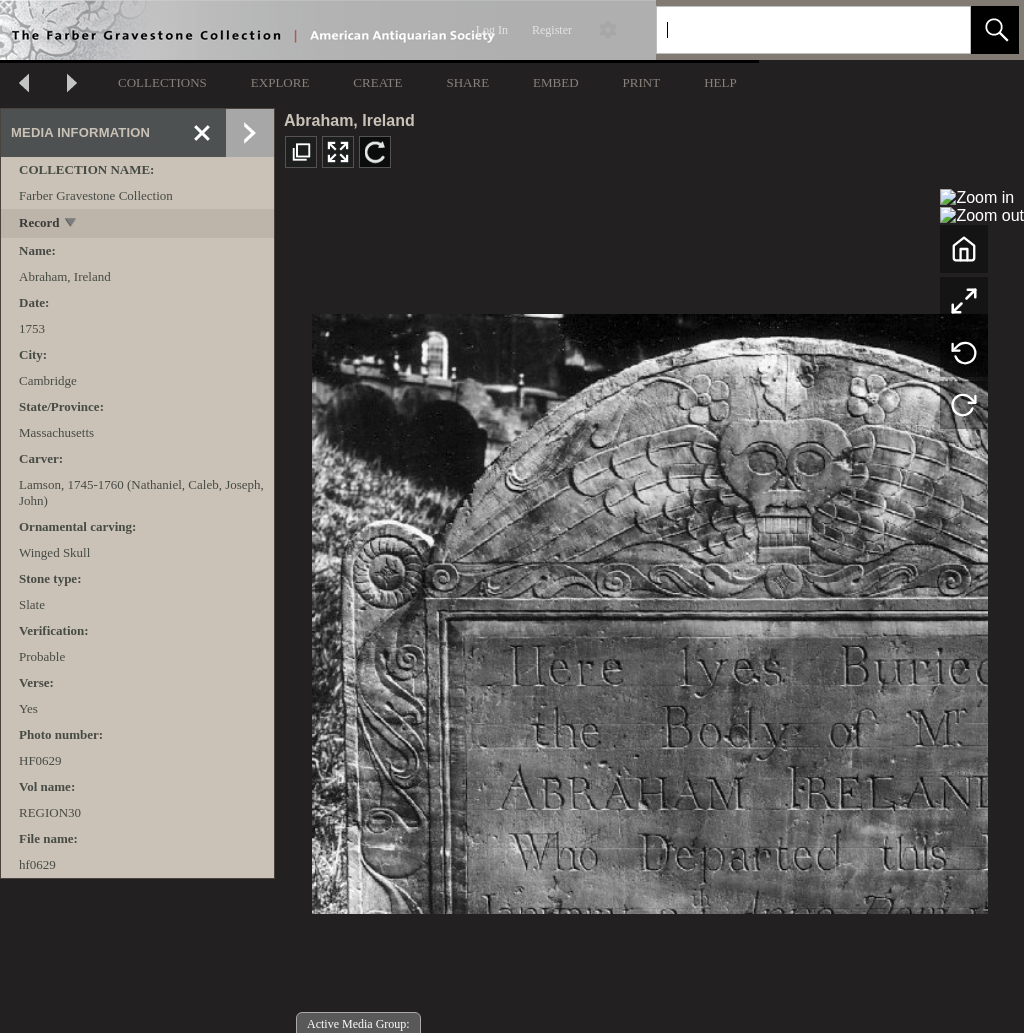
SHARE (467, 82)
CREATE (377, 82)
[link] (939, 29)
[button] (995, 30)
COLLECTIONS (162, 82)
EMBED (556, 82)
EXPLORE (280, 82)
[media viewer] (649, 608)
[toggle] (71, 224)
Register (552, 30)
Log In (492, 30)
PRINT (642, 82)
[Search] (790, 30)
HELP (720, 82)
